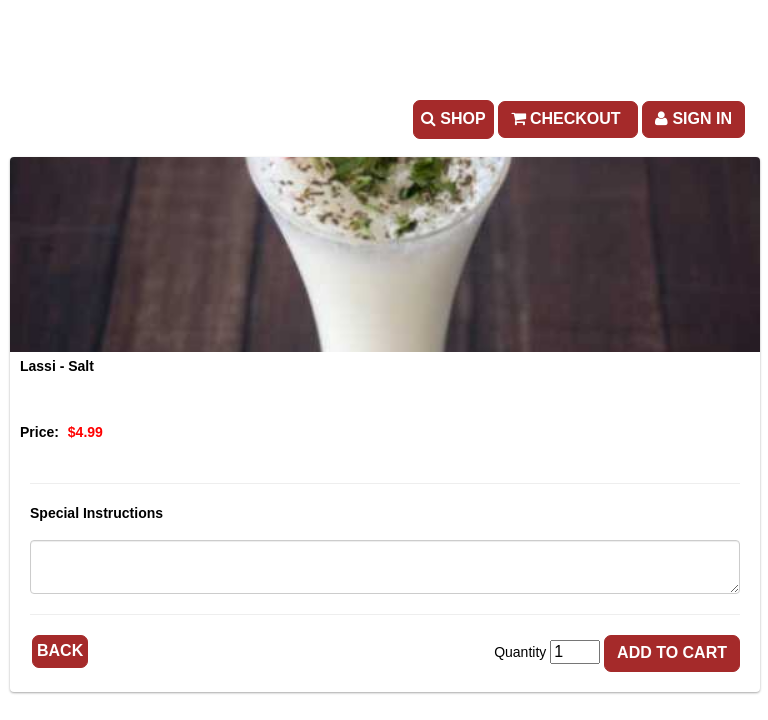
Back (60, 650)
